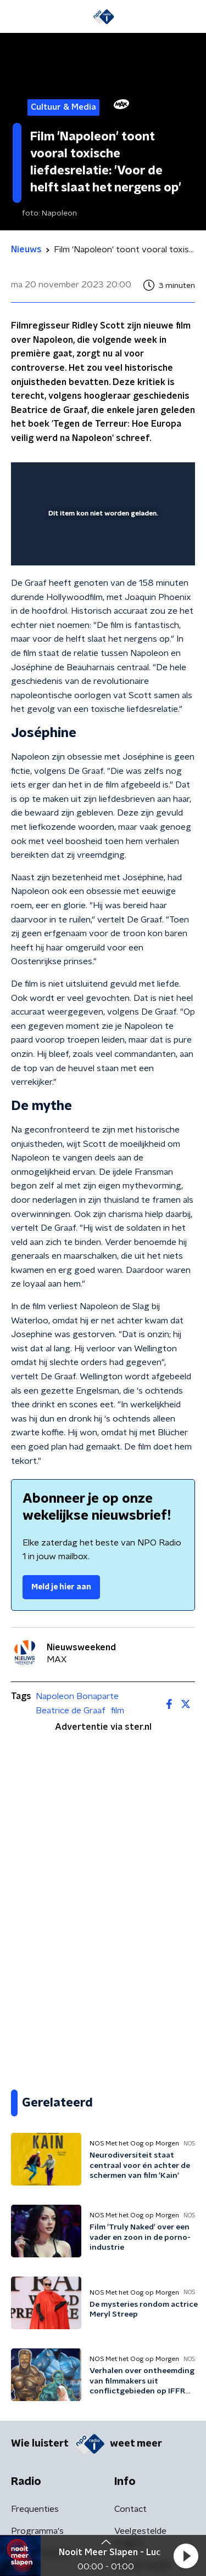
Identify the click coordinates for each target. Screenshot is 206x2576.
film (117, 1710)
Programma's (37, 2531)
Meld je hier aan (61, 1587)
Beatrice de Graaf (70, 1710)
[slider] (101, 545)
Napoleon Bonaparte (77, 1696)
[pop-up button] (135, 477)
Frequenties (35, 2509)
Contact (130, 2509)
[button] (185, 2555)
